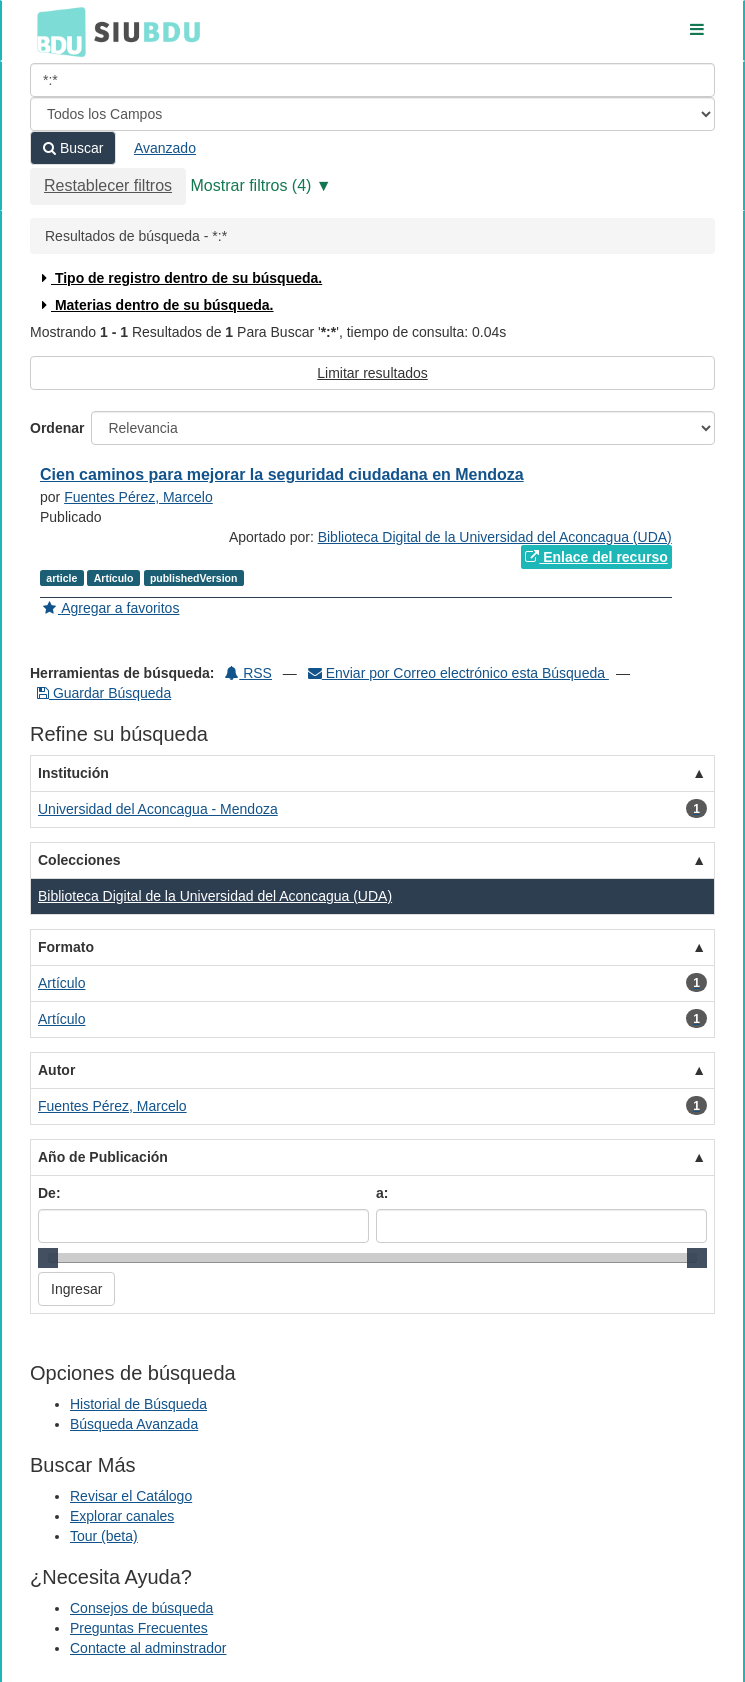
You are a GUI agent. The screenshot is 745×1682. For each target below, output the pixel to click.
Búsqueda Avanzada (134, 1424)
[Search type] (372, 114)
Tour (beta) (104, 1536)
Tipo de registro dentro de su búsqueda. (179, 278)
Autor (56, 1070)
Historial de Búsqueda (138, 1404)
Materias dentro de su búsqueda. (155, 305)
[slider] (48, 1258)
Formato (66, 947)
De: (49, 1193)
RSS (248, 673)
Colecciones (79, 860)
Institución (73, 773)
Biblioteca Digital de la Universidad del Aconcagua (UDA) (495, 537)
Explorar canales (122, 1516)
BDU (56, 31)
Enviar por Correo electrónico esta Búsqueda (458, 673)
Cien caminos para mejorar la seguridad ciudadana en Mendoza (282, 474)
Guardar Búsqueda (104, 693)
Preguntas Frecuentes (139, 1628)
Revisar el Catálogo (131, 1496)
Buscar (73, 148)
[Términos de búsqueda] (372, 80)
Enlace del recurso (596, 557)
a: (382, 1193)
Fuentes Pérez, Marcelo (138, 497)
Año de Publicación (103, 1157)
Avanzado (165, 148)
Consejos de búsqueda (141, 1608)
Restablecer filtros (108, 185)
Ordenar (57, 428)
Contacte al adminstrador (148, 1648)
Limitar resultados (372, 373)
